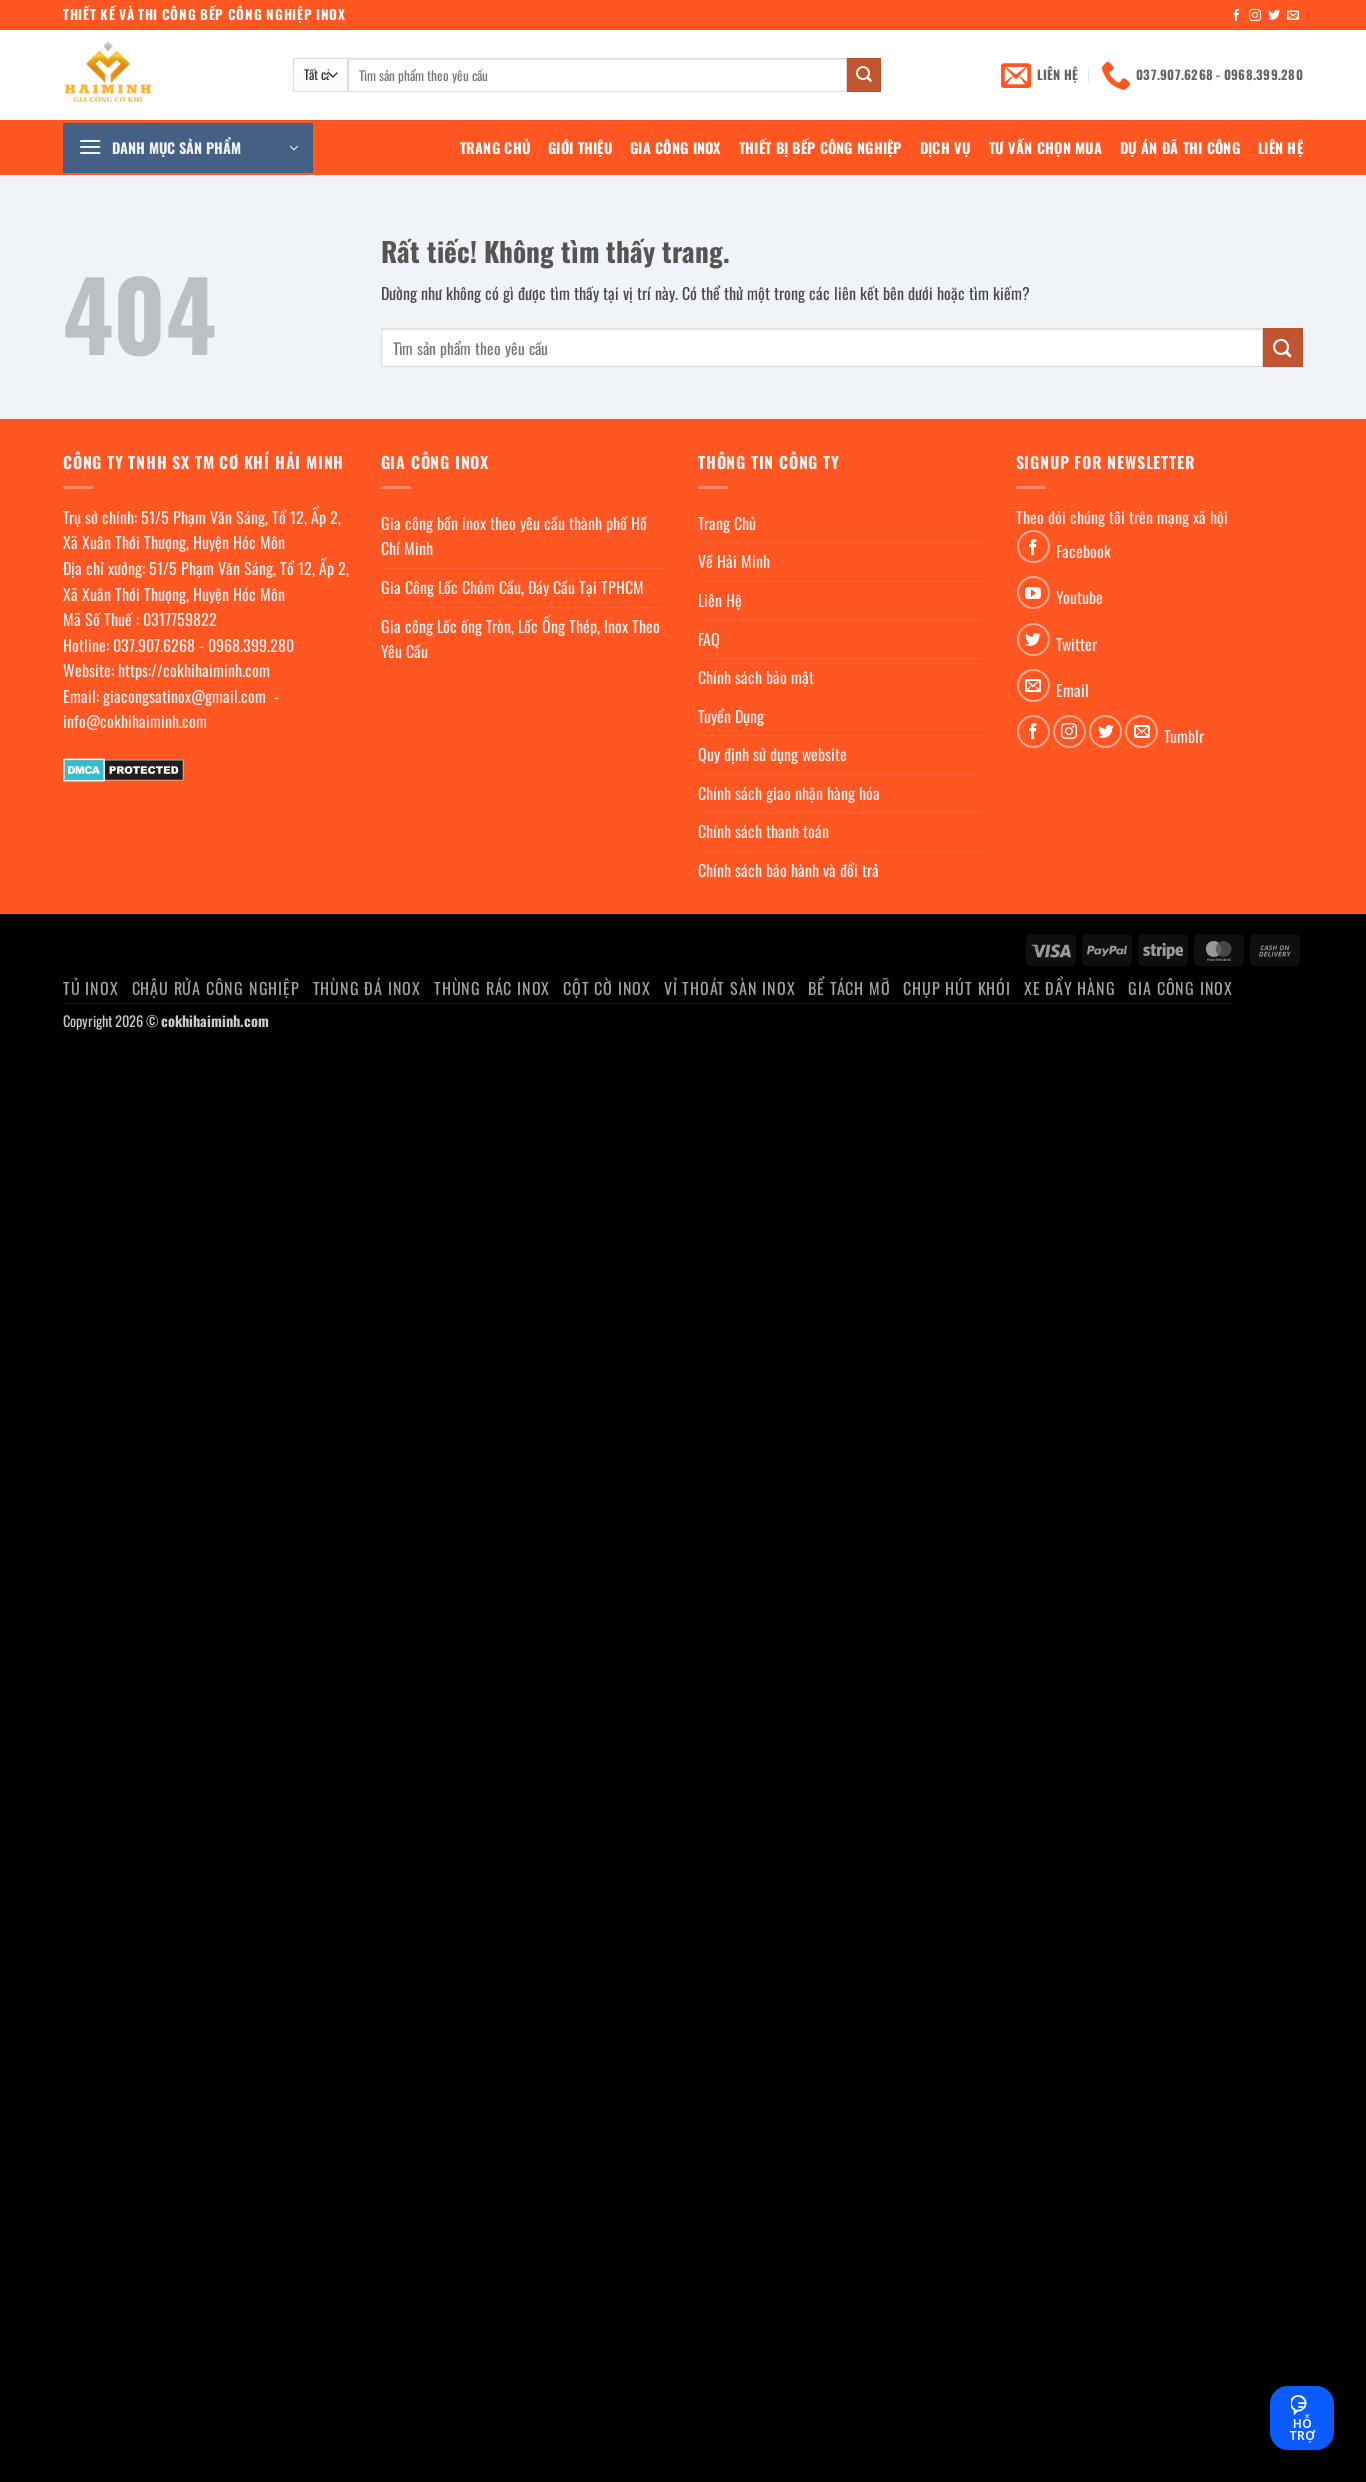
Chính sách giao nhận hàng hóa (789, 793)
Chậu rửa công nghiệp (216, 988)
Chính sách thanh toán (763, 831)
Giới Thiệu (580, 147)
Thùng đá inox (367, 988)
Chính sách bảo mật (756, 677)
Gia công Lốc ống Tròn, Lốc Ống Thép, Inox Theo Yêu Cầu (520, 639)
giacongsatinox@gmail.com (184, 696)
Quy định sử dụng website (772, 754)
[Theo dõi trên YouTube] (1033, 592)
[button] (188, 148)
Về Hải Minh (734, 561)
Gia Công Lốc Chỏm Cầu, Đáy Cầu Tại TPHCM (512, 587)
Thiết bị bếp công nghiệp (820, 147)
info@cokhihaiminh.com (135, 721)
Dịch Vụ (945, 147)
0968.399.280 (251, 645)
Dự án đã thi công (1180, 147)
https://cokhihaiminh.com (194, 670)
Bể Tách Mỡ (849, 988)
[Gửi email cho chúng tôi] (1293, 16)
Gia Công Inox (675, 147)
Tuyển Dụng (731, 716)
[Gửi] (864, 75)
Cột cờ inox (607, 988)
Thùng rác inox (492, 988)
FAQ (709, 639)
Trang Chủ (495, 147)
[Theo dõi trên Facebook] (1236, 16)
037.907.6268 (154, 645)
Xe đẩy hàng (1070, 988)
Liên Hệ (1280, 147)
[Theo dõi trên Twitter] (1274, 16)
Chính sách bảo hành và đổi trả (788, 870)
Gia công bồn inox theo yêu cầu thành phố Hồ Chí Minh (514, 536)
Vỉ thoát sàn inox (730, 988)
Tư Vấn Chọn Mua (1045, 147)
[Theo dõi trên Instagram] (1255, 16)
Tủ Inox (91, 988)
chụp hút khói (956, 988)
